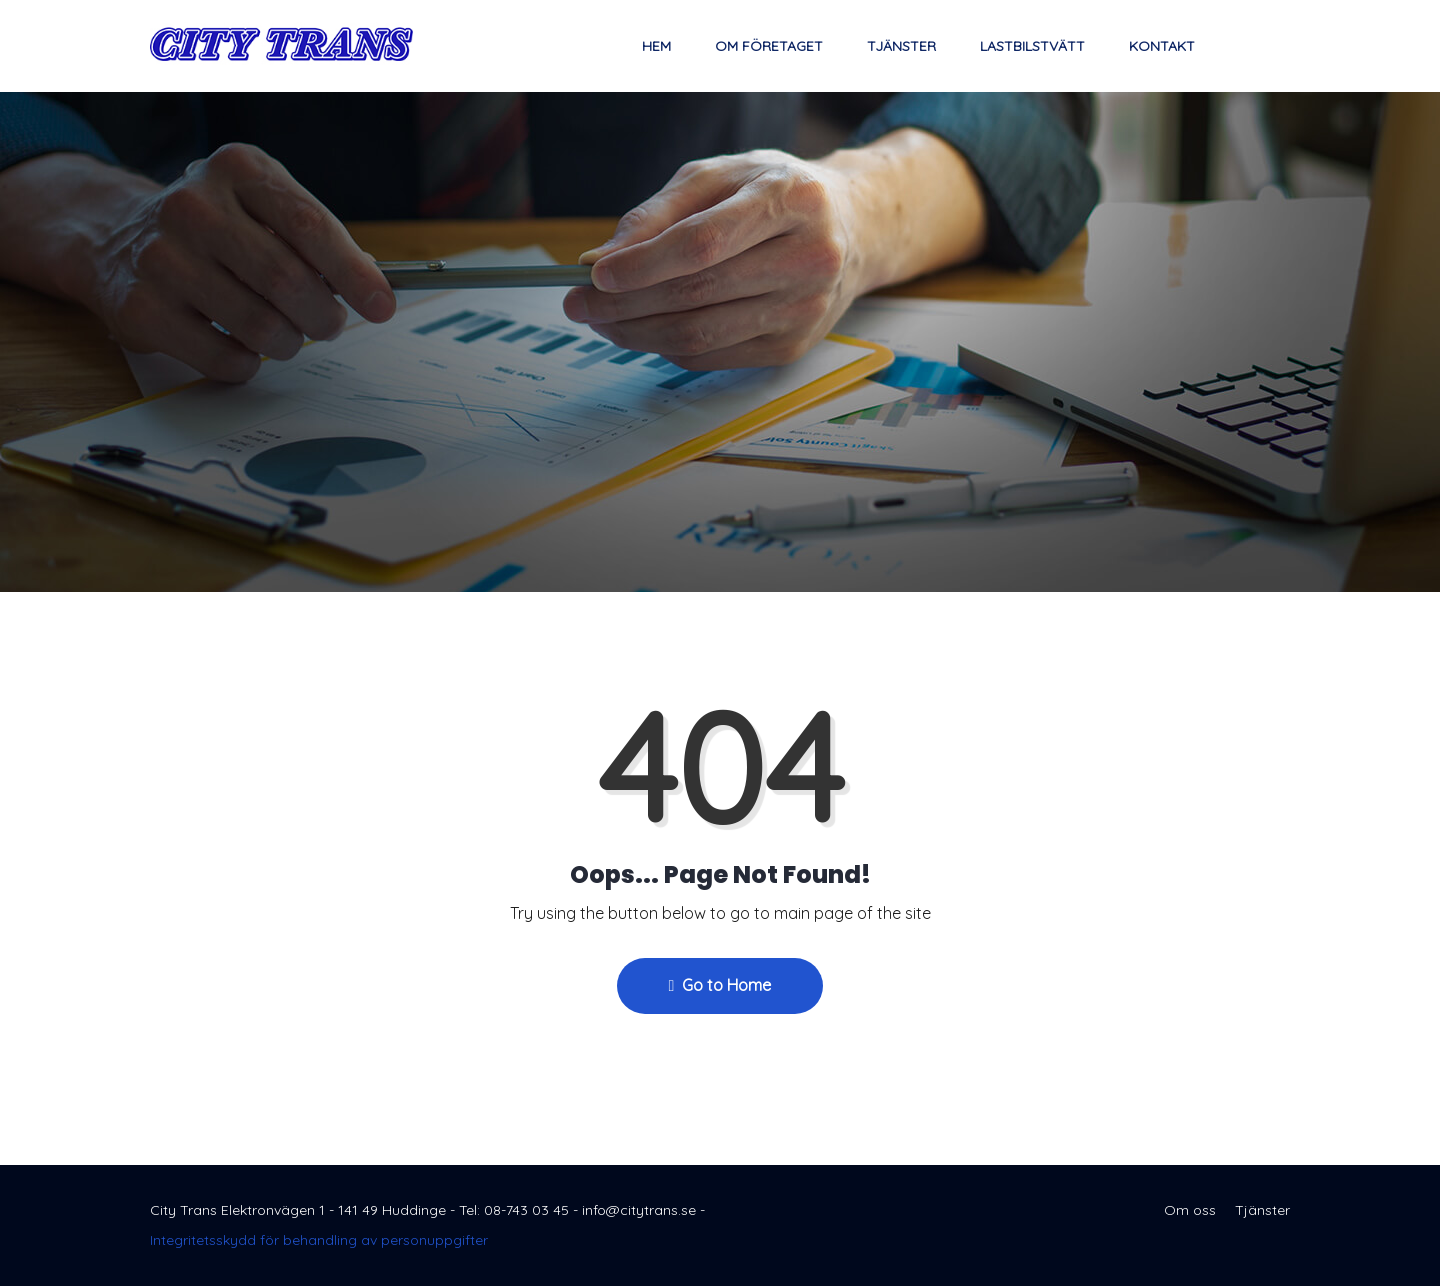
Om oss (1190, 1210)
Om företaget (769, 46)
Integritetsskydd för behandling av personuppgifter (319, 1240)
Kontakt (1162, 46)
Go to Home (720, 985)
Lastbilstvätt (1032, 46)
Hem (656, 46)
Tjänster (901, 46)
